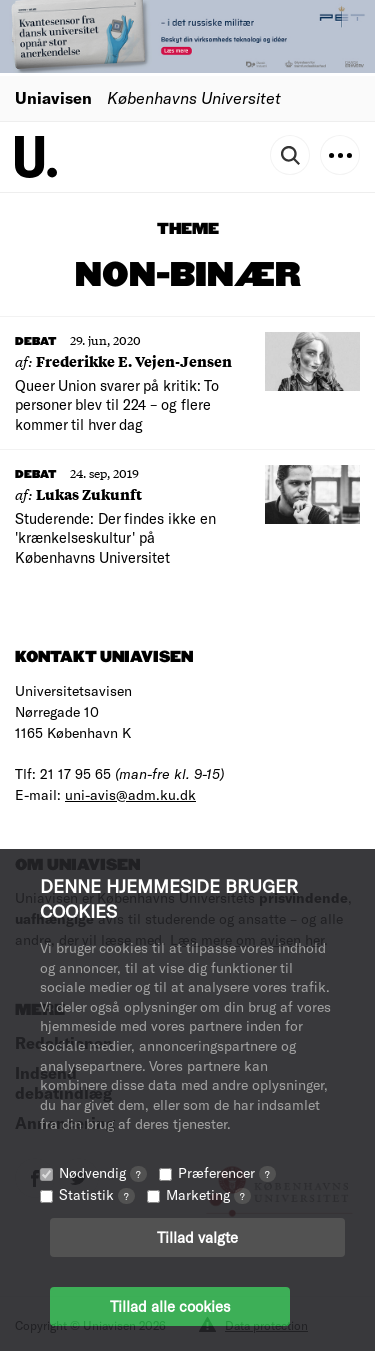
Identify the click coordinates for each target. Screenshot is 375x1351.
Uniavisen (53, 97)
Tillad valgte (197, 1237)
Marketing (208, 1194)
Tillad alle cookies (170, 1306)
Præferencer (227, 1172)
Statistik (97, 1194)
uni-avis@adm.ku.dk (130, 794)
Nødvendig (103, 1172)
